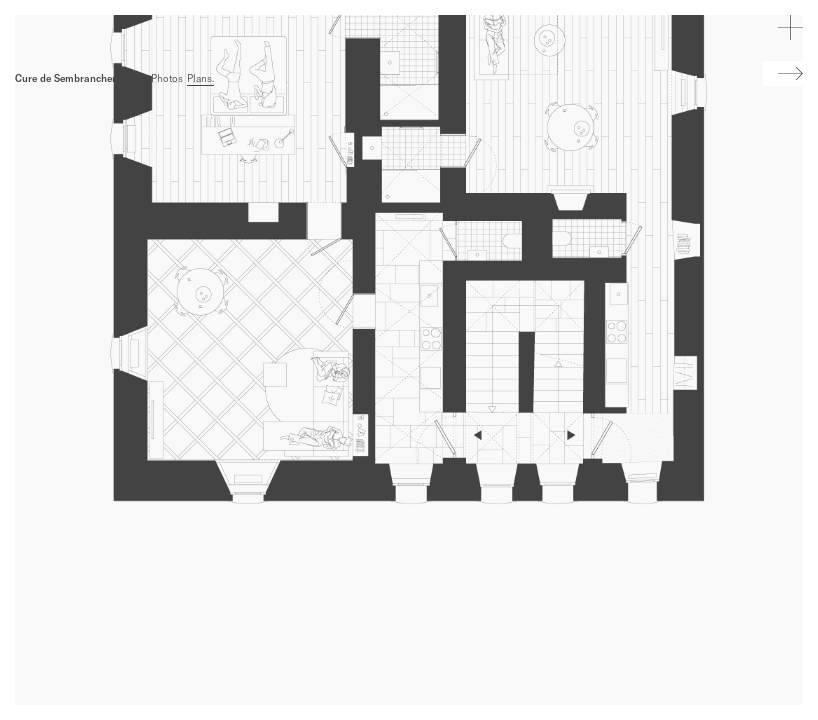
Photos (167, 78)
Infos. (134, 78)
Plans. (200, 78)
